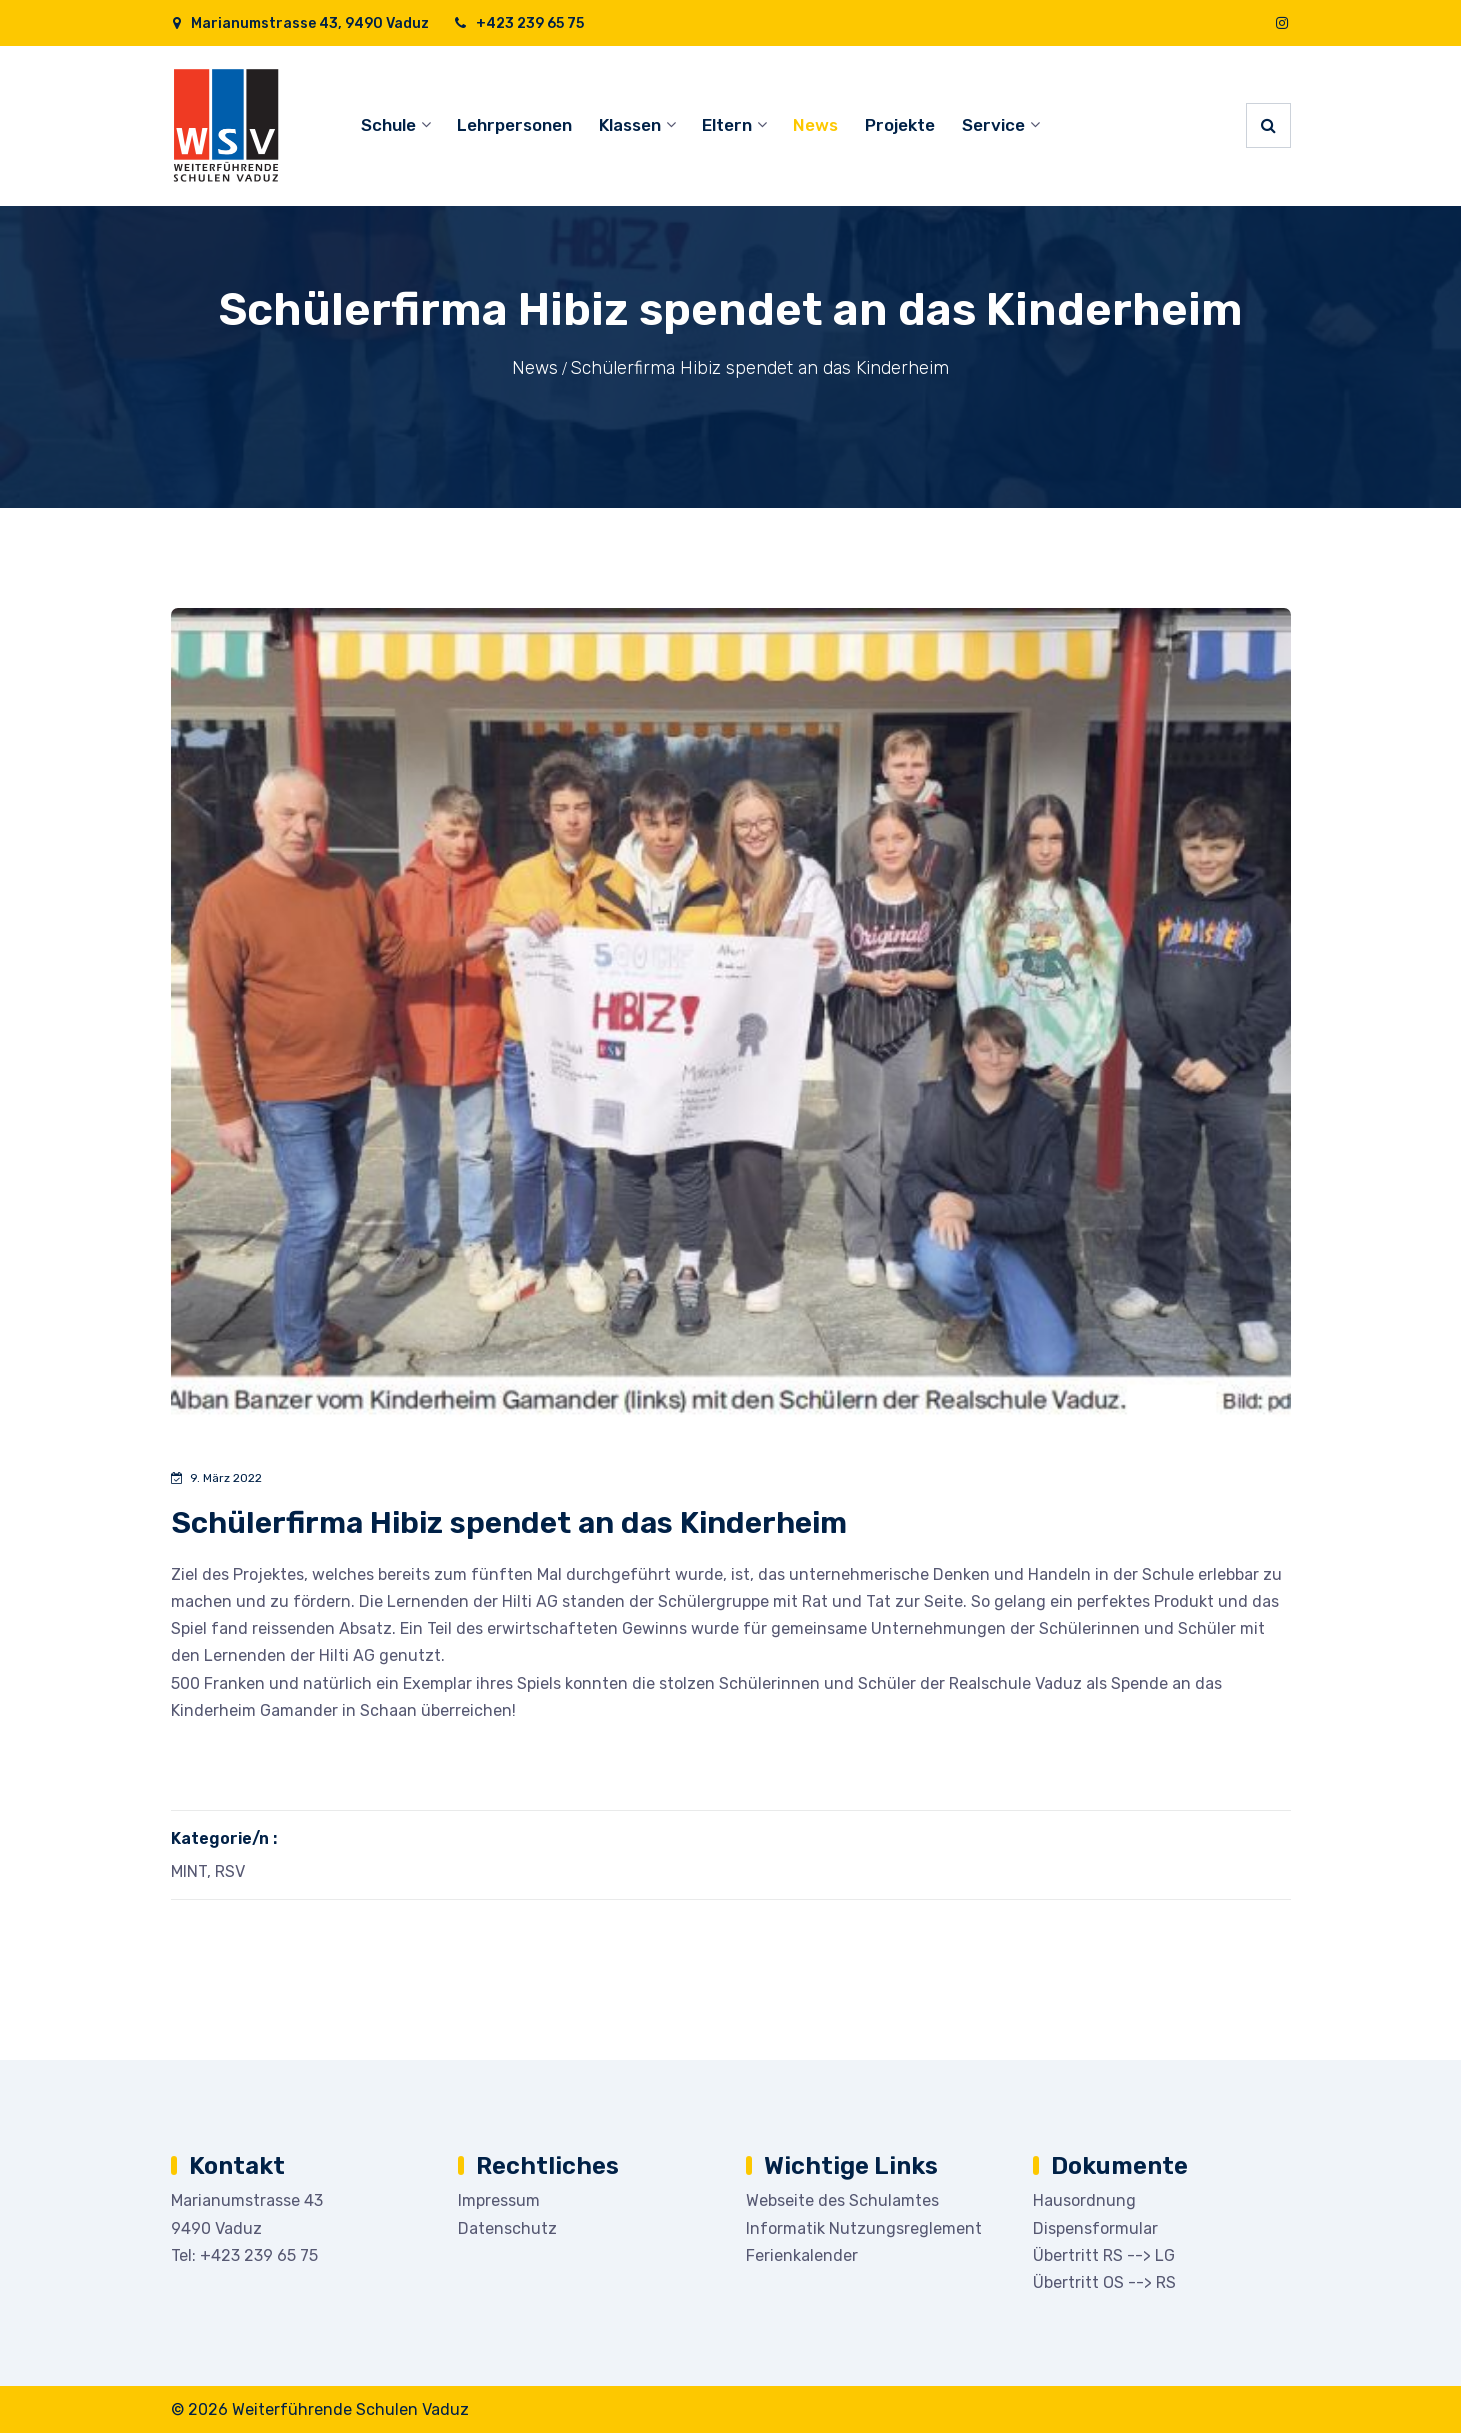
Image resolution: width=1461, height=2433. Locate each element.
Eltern (727, 125)
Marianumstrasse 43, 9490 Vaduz (300, 23)
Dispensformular (1095, 2228)
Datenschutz (507, 2228)
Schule (388, 125)
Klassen (630, 125)
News (815, 125)
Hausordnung (1084, 2200)
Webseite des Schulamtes (842, 2200)
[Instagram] (1282, 23)
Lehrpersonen (514, 125)
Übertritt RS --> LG (1104, 2255)
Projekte (900, 125)
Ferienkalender (802, 2255)
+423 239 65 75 (518, 23)
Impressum (499, 2200)
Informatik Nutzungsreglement (864, 2228)
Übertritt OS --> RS (1104, 2282)
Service (993, 125)
